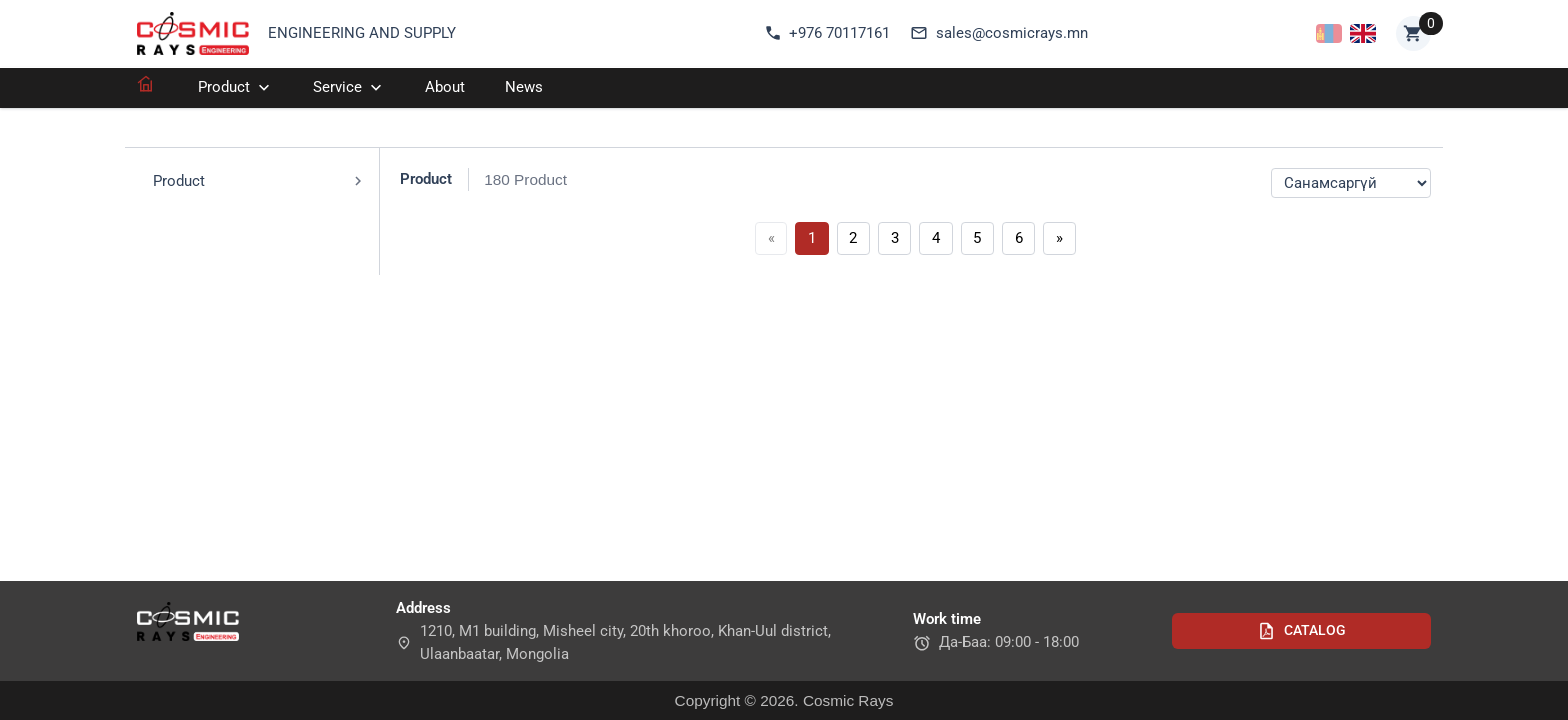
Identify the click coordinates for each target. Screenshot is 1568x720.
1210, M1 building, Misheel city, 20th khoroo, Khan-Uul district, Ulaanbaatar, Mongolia (613, 642)
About (445, 87)
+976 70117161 (827, 33)
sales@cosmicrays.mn (999, 33)
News (524, 87)
